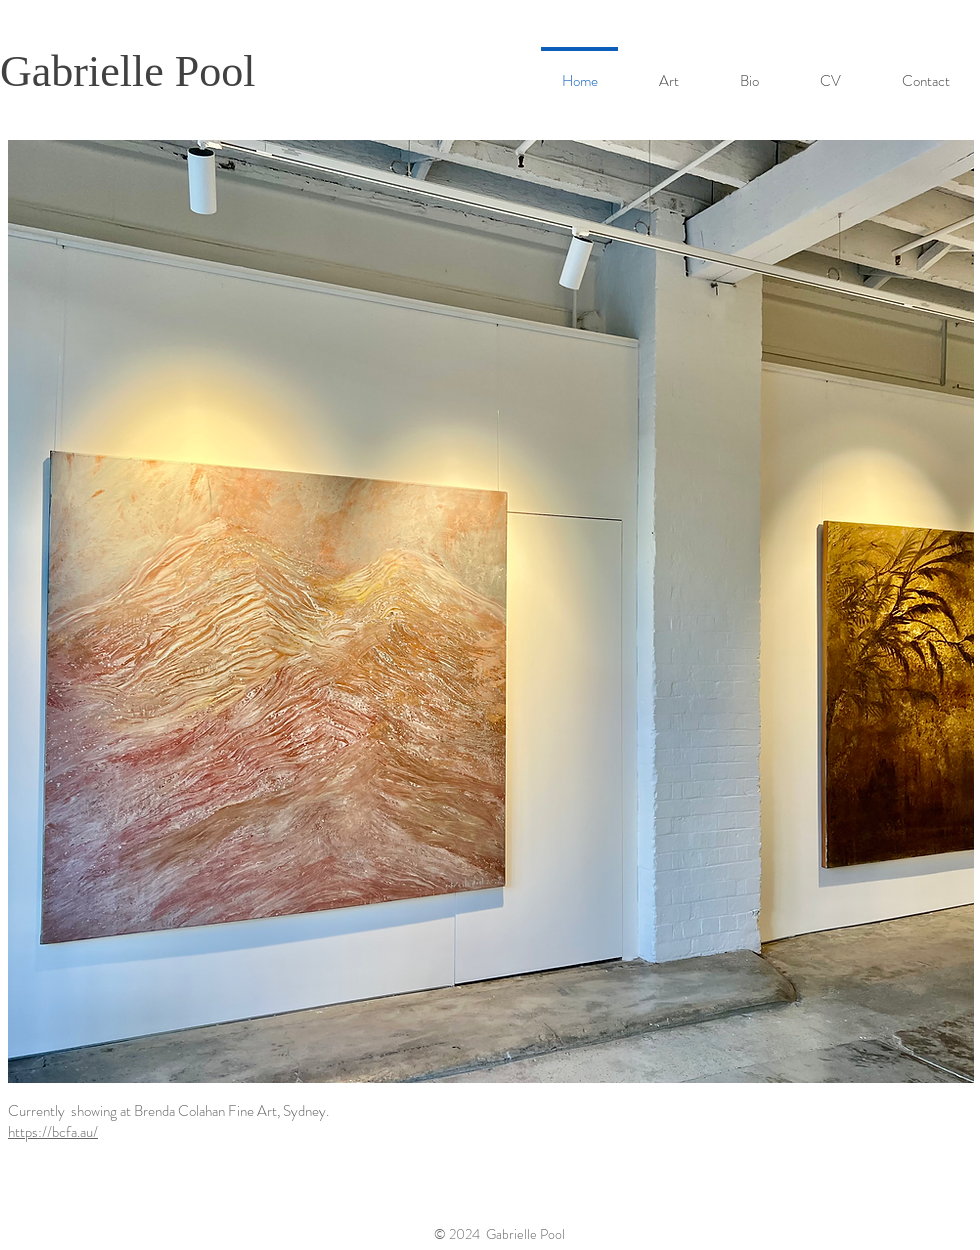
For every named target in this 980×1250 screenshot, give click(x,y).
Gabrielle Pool (127, 71)
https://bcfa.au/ (53, 1132)
